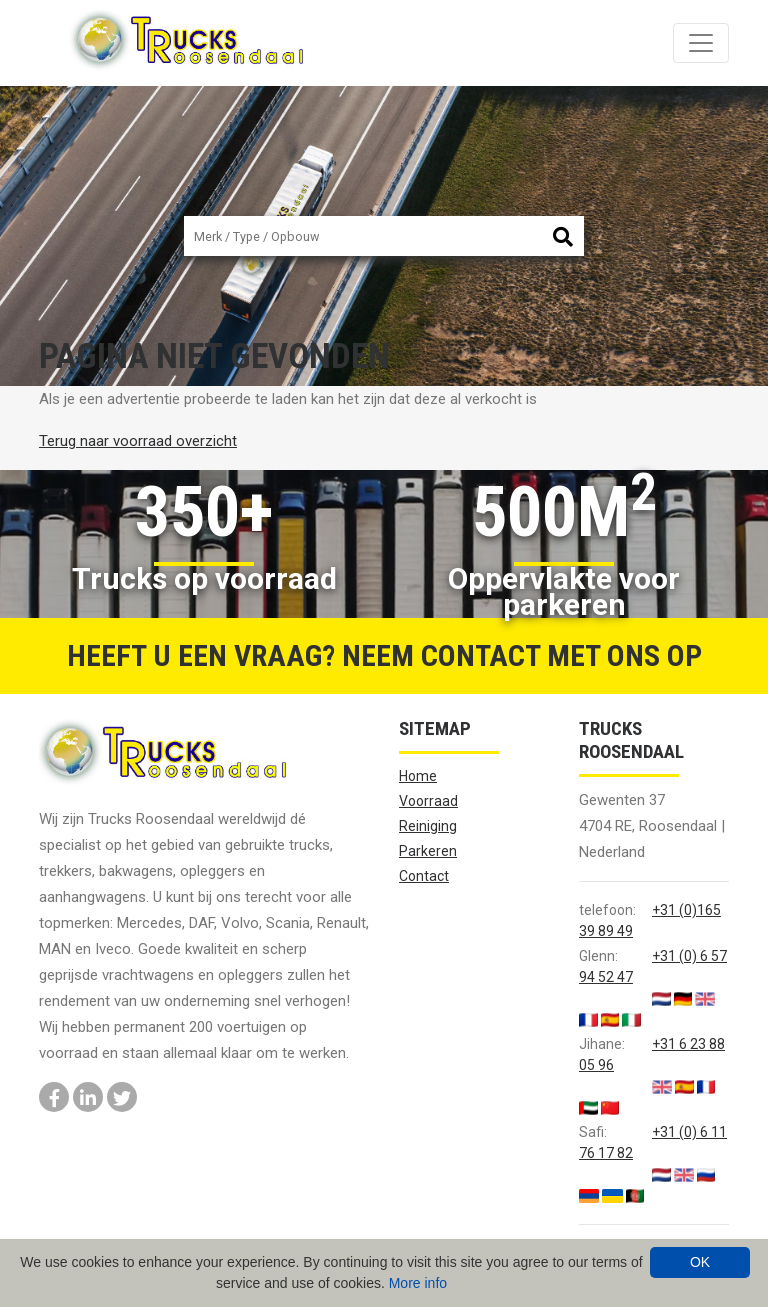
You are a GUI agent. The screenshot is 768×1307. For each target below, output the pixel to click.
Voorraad (428, 801)
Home (418, 776)
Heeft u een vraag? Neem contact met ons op (384, 655)
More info (418, 1283)
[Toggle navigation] (701, 43)
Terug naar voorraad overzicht (138, 441)
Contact (424, 876)
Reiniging (428, 826)
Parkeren (428, 851)
